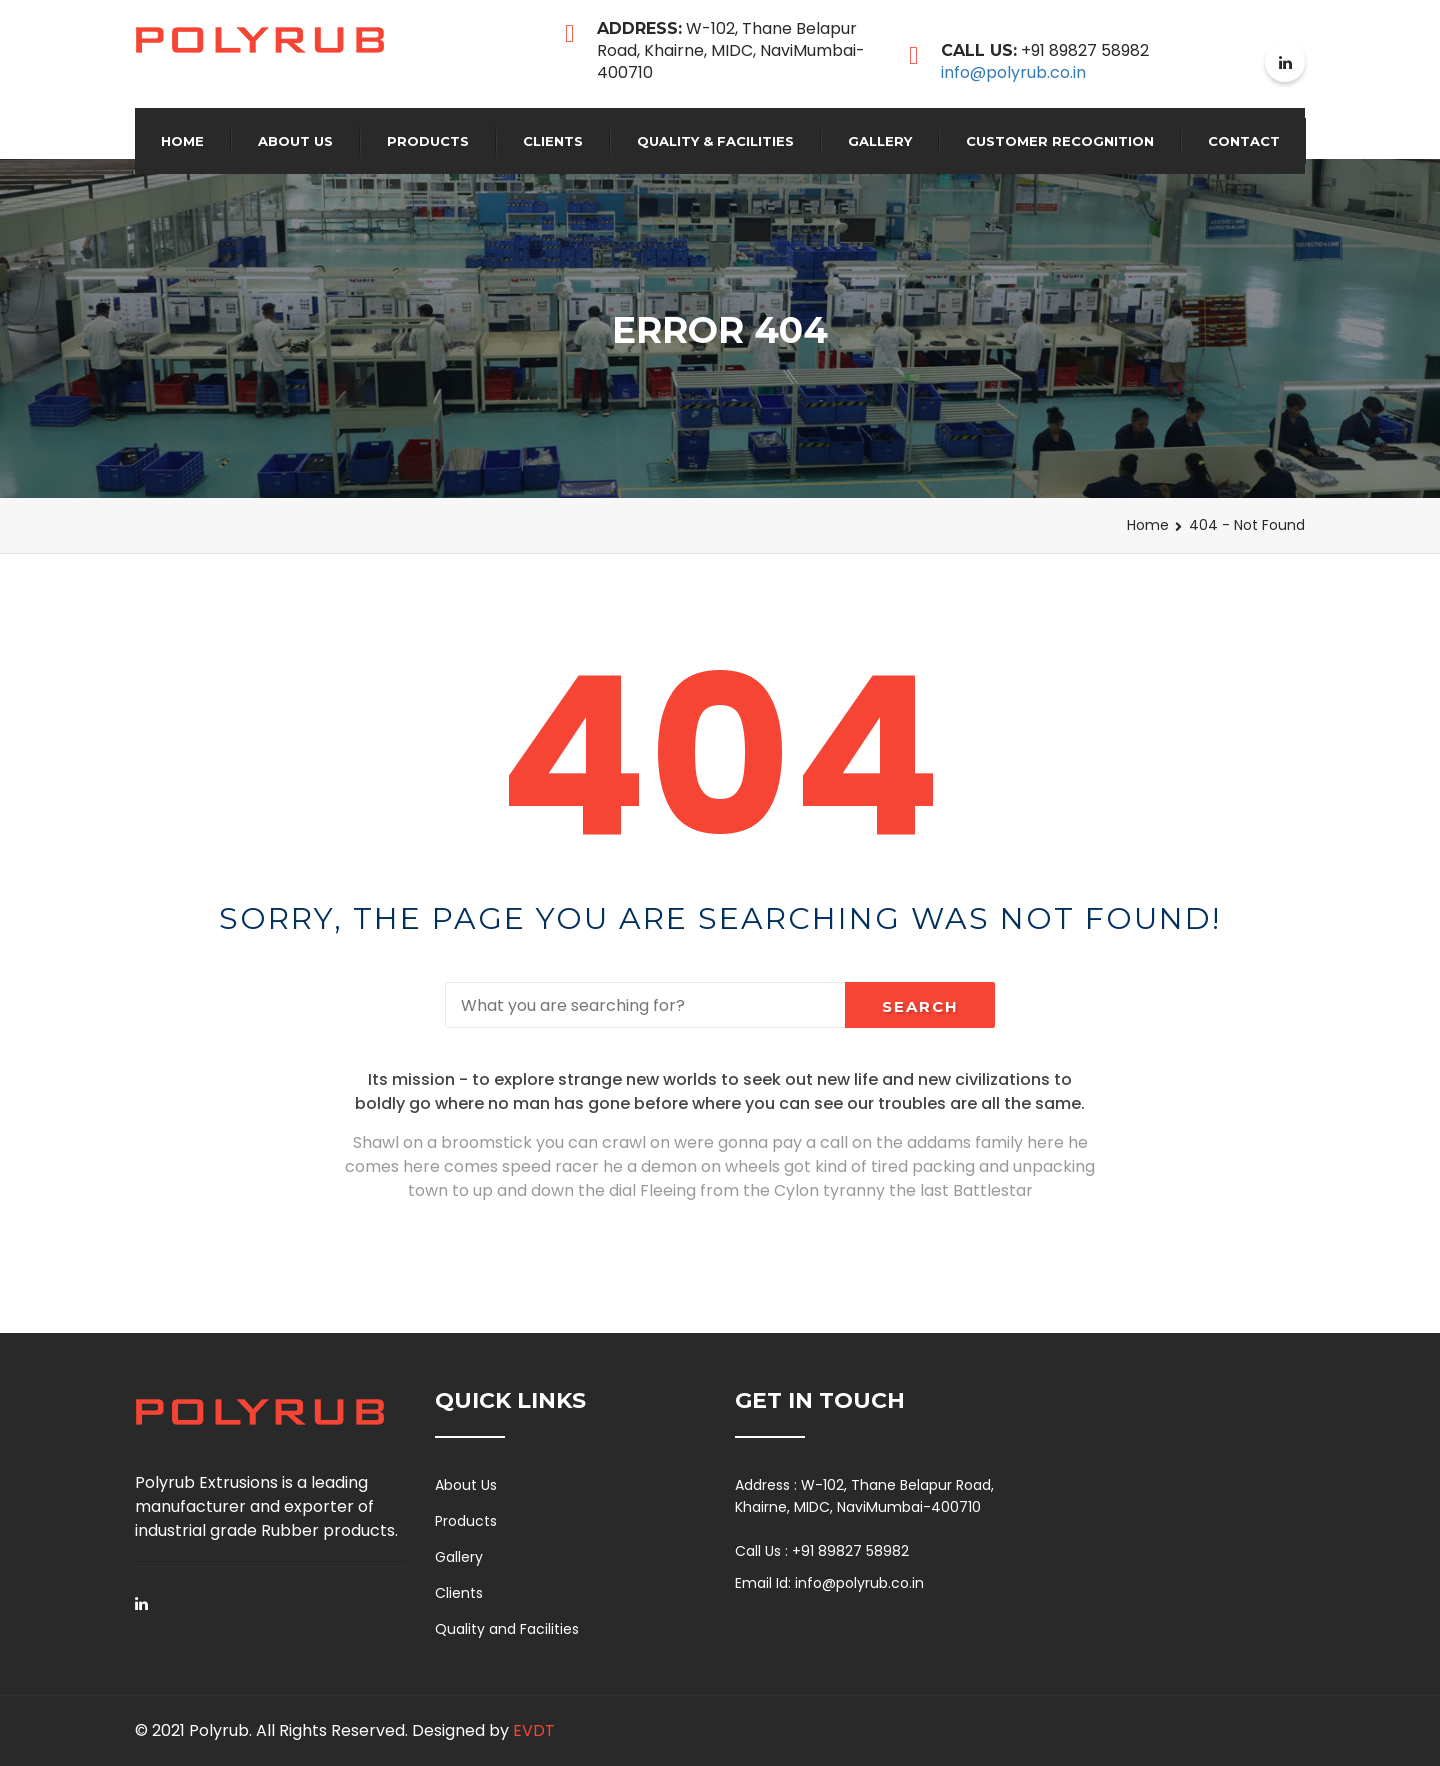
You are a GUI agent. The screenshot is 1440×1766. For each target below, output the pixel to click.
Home (182, 141)
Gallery (880, 141)
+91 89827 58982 (850, 1551)
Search (920, 1006)
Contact (1244, 141)
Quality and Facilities (507, 1629)
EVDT (534, 1730)
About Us (295, 141)
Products (428, 141)
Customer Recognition (1060, 141)
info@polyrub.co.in (1013, 72)
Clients (553, 141)
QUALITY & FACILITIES (715, 141)
